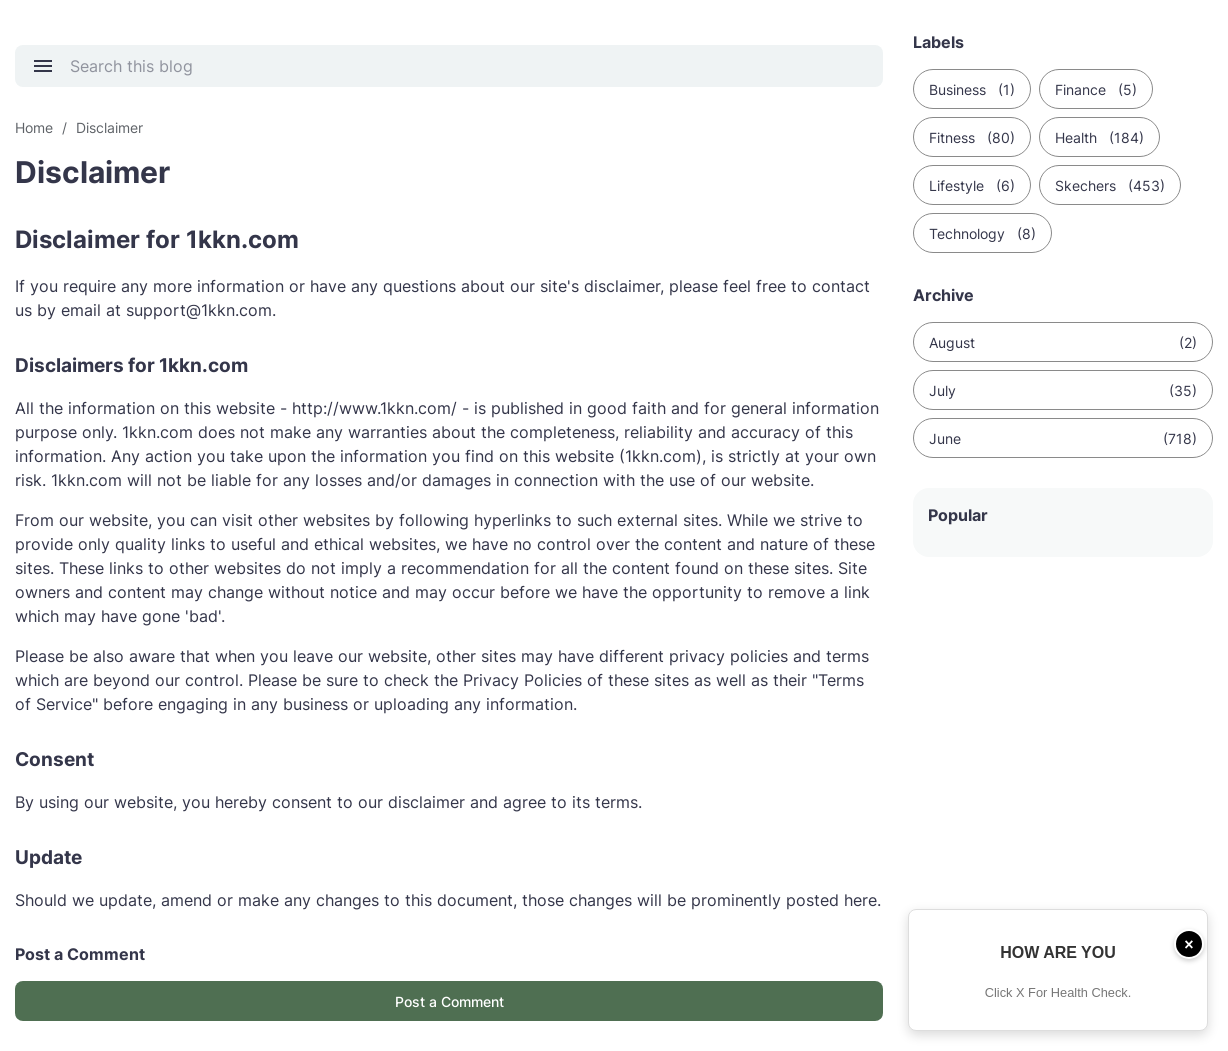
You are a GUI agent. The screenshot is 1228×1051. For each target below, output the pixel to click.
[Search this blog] (461, 66)
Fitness (972, 137)
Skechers (1110, 185)
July (1063, 390)
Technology (982, 233)
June (1063, 438)
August (1063, 342)
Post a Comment (449, 1001)
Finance (1096, 89)
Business (972, 89)
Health (1099, 137)
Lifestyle (972, 185)
